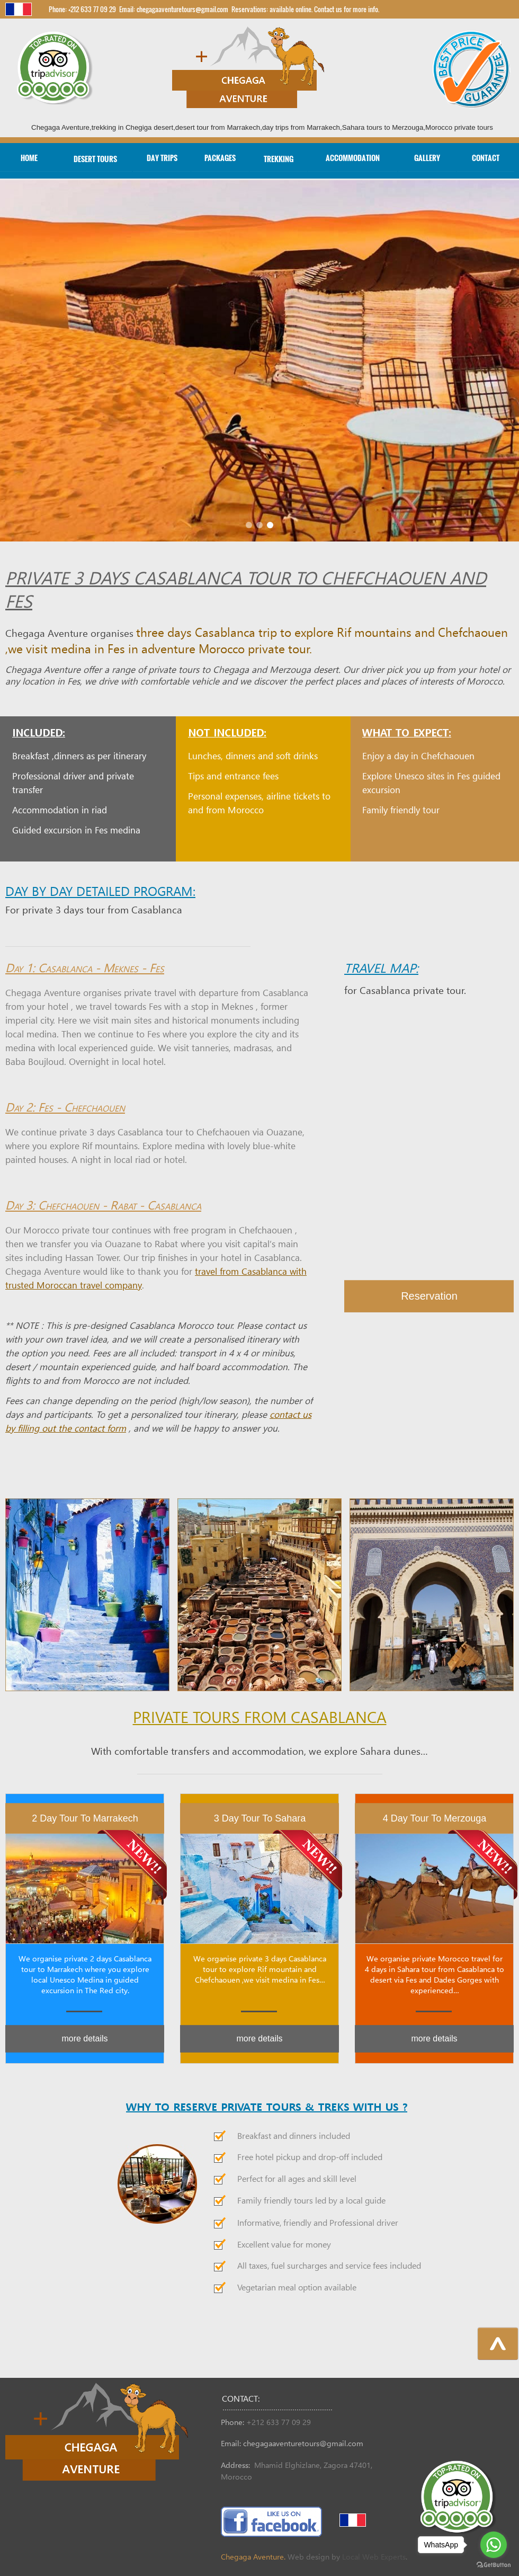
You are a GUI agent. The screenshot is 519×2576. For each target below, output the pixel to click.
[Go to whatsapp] (493, 2544)
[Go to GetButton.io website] (494, 2565)
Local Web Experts (374, 2557)
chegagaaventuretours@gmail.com (303, 2444)
